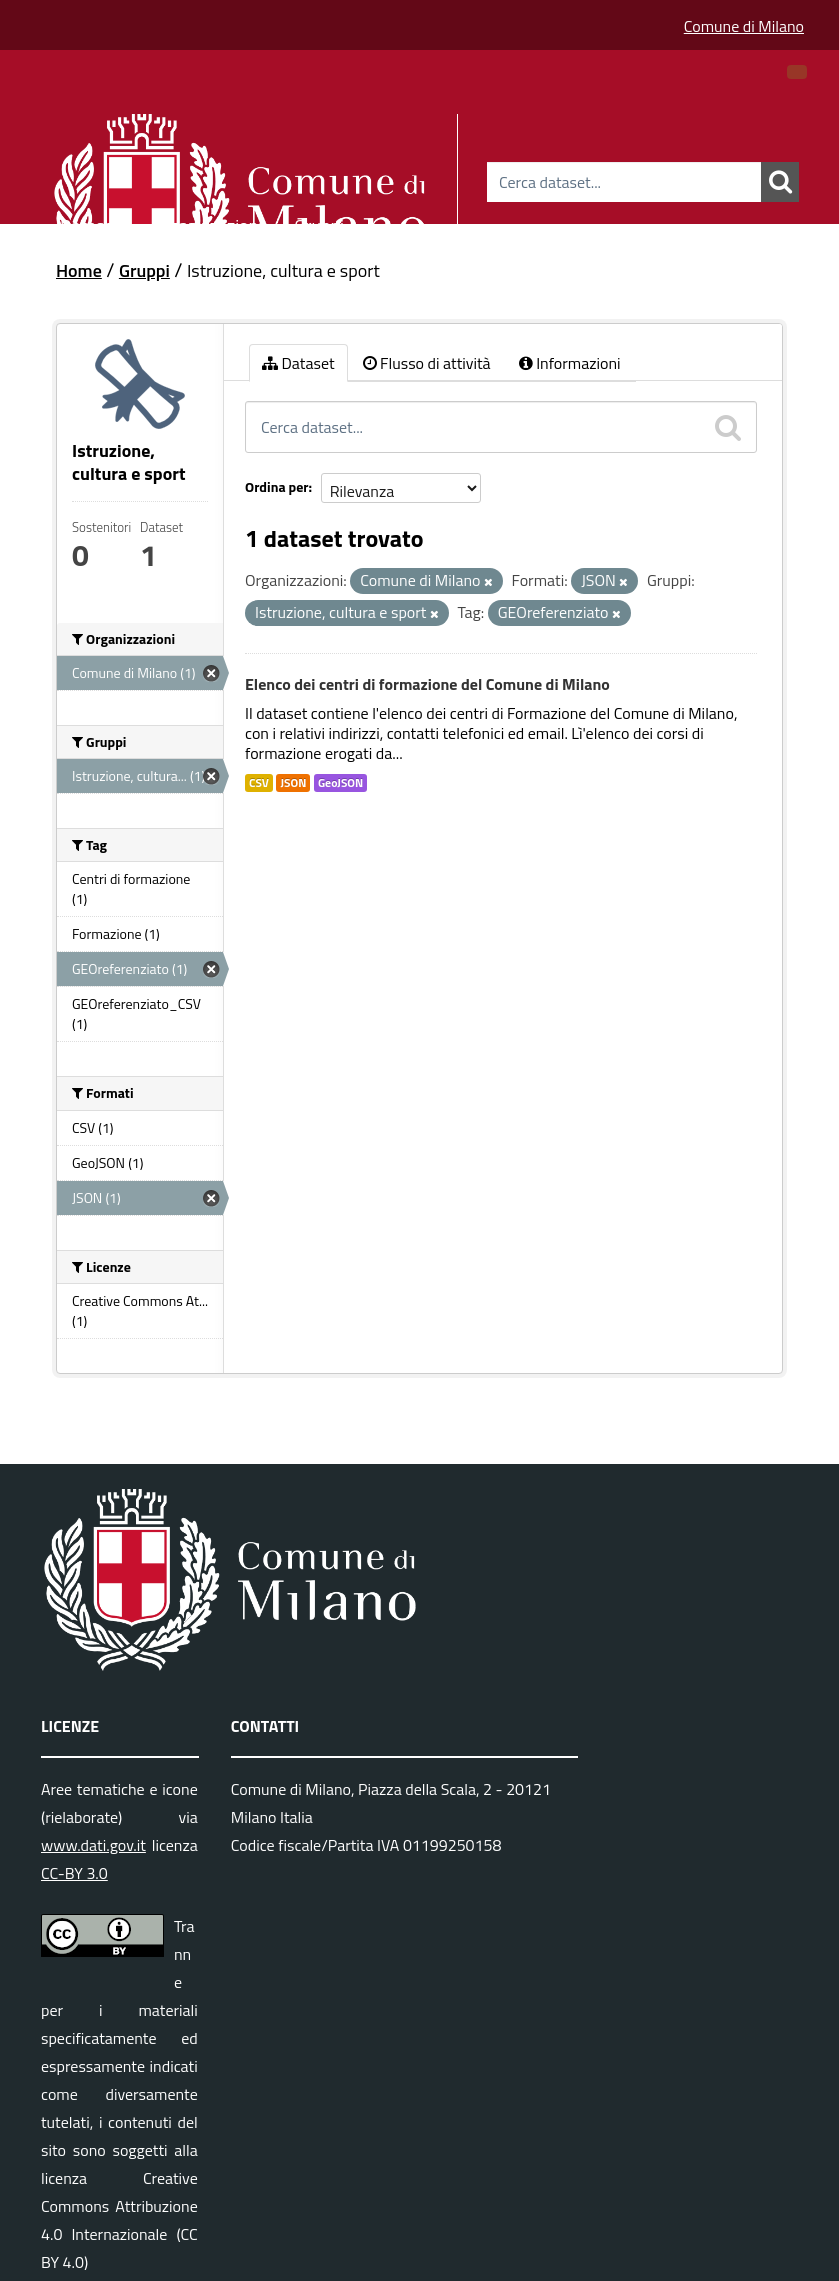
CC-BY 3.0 (74, 1873)
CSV (259, 783)
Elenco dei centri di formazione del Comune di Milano (427, 684)
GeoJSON (340, 783)
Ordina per (277, 486)
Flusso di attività (427, 363)
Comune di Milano (744, 26)
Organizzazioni (207, 222)
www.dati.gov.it (93, 1845)
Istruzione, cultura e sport (283, 270)
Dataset (90, 222)
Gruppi (319, 222)
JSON (293, 783)
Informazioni (570, 363)
